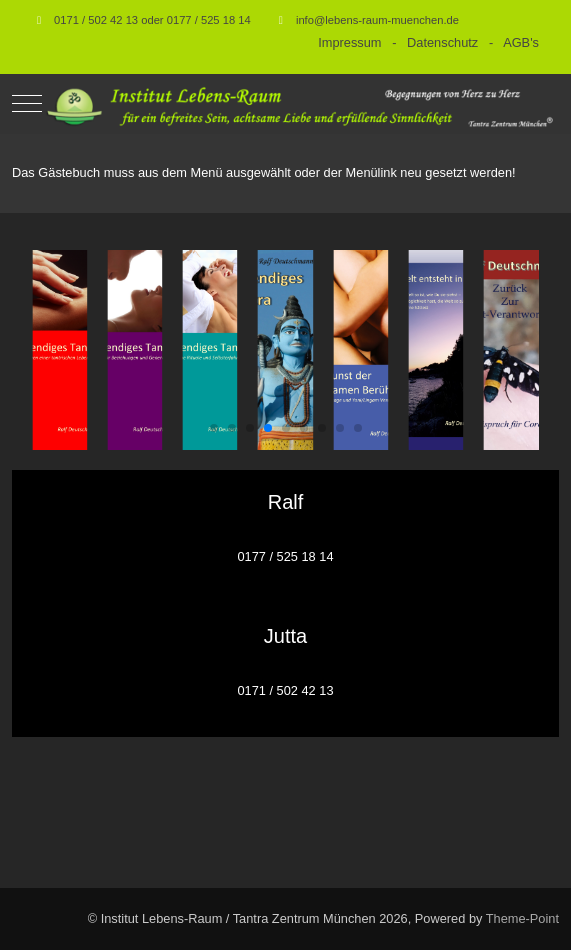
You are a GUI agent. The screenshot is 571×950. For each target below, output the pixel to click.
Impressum (349, 42)
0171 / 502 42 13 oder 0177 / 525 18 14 (152, 20)
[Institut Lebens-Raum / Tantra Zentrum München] (300, 104)
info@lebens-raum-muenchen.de (377, 20)
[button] (214, 428)
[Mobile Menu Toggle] (27, 104)
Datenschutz (442, 42)
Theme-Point (522, 918)
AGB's (521, 42)
